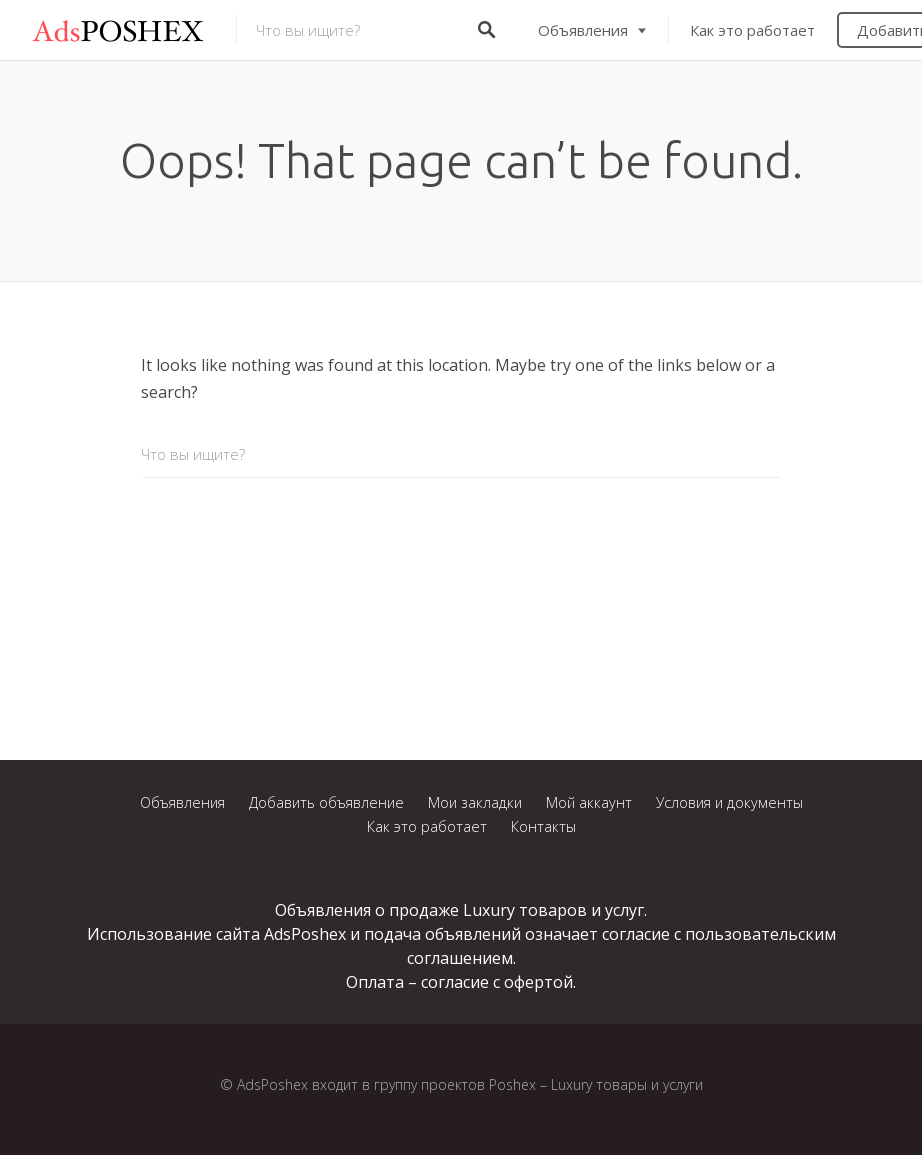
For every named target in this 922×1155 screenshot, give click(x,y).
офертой (538, 982)
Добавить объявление (326, 802)
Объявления (583, 30)
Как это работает (752, 30)
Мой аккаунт (589, 802)
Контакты (543, 826)
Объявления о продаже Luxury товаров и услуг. (461, 910)
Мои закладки (475, 802)
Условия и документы (729, 802)
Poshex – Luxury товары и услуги (596, 1084)
